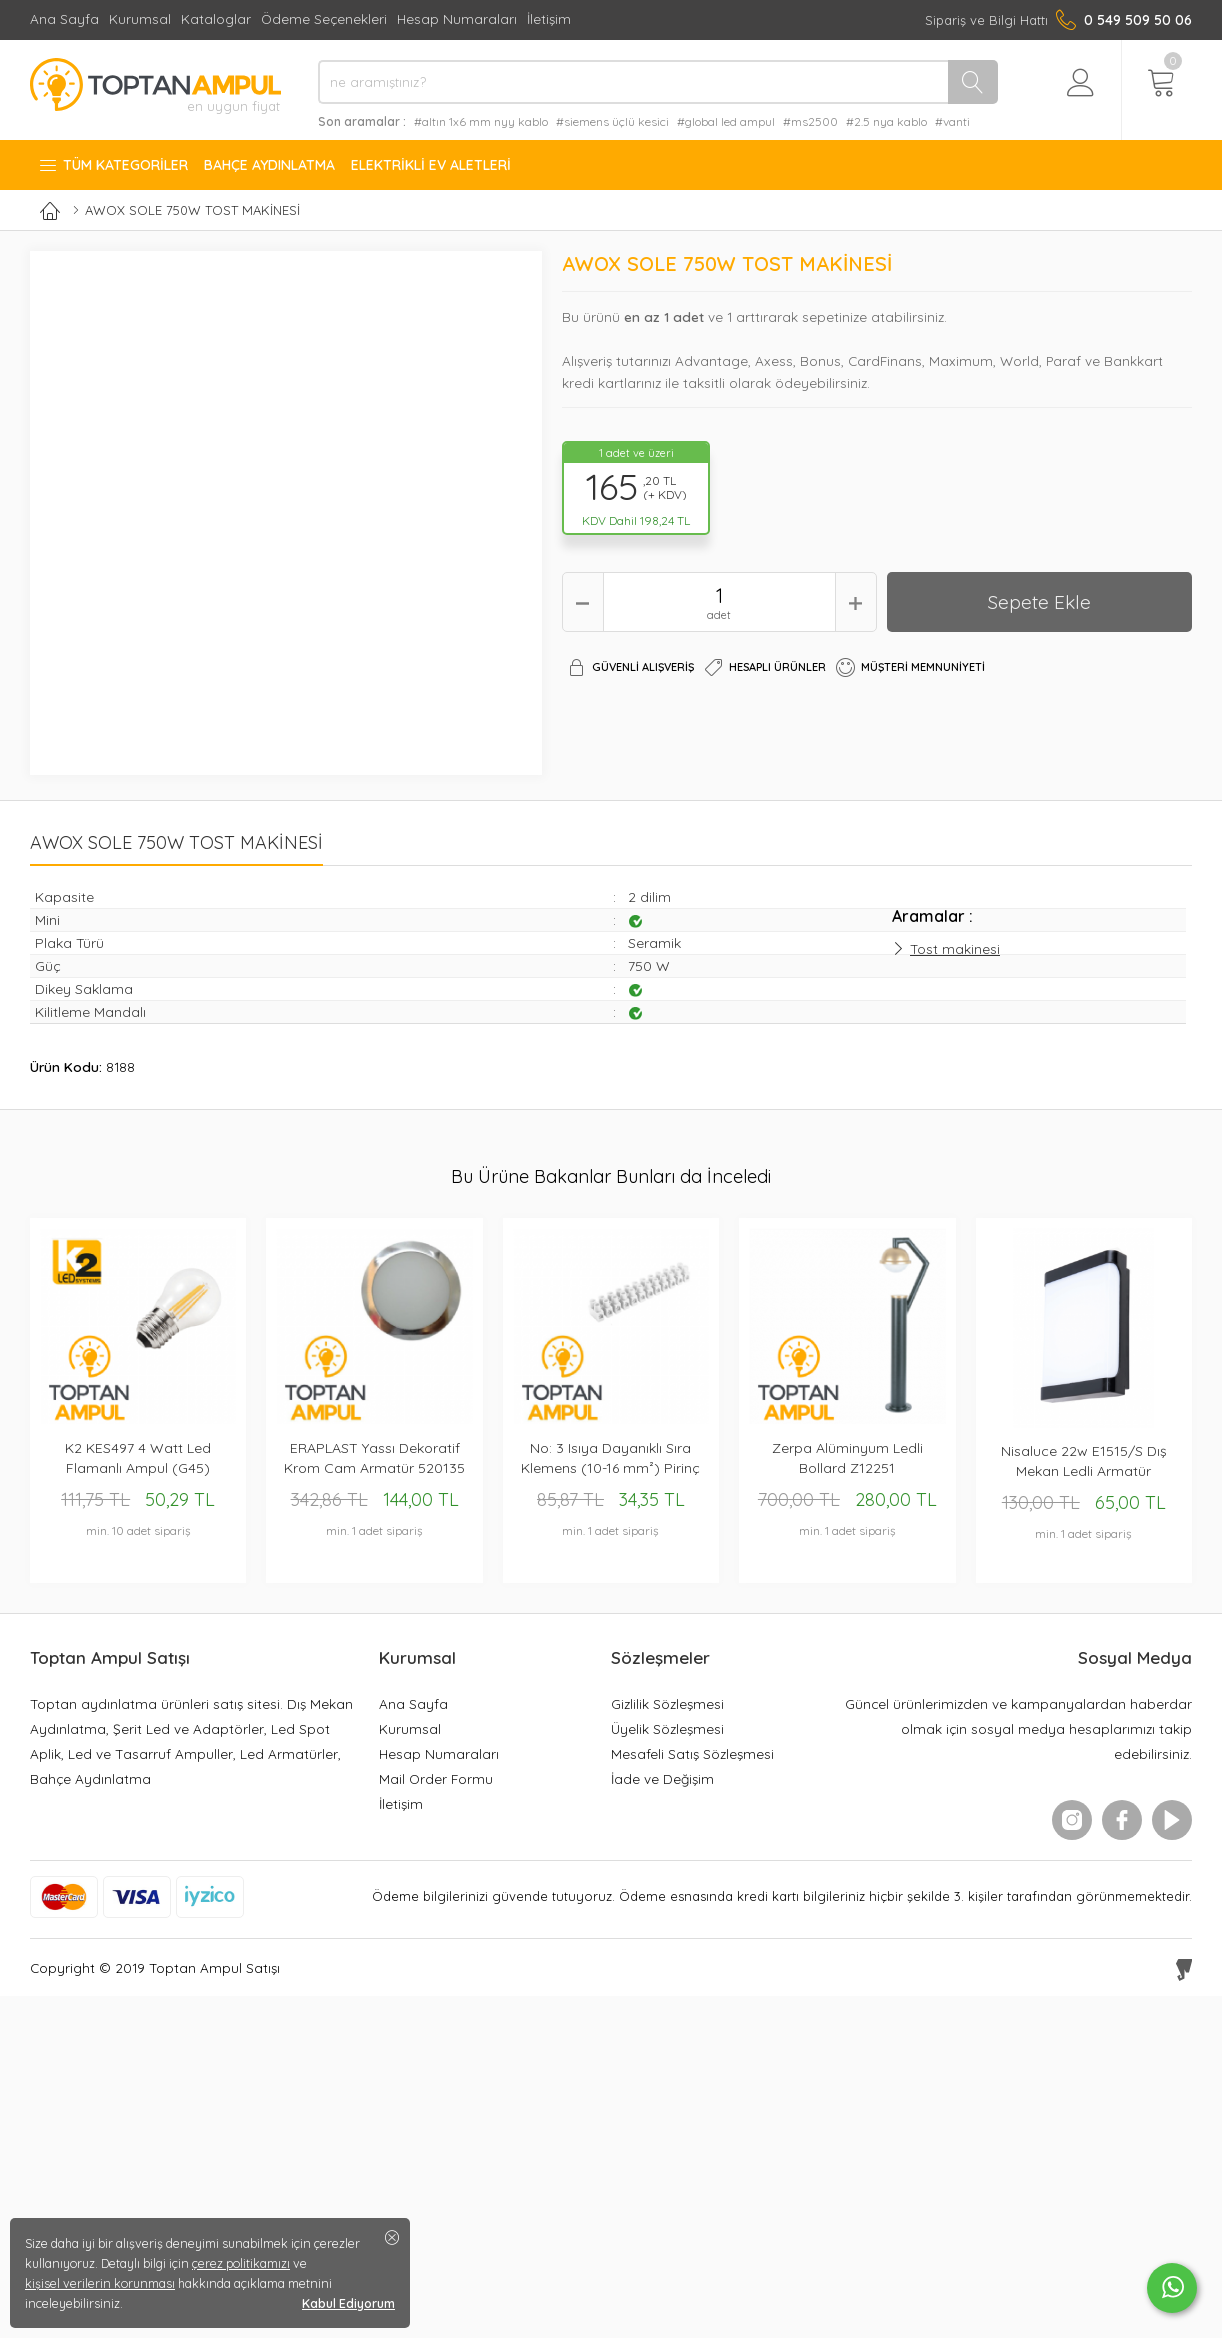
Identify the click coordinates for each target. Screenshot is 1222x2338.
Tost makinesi (955, 948)
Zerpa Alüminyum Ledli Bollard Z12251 (847, 1458)
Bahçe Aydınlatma (269, 165)
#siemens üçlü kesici (612, 121)
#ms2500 (810, 121)
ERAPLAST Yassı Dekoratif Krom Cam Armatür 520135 (374, 1458)
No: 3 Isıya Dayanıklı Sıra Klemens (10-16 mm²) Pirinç (610, 1458)
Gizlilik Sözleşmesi (667, 1703)
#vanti (952, 121)
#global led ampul (726, 121)
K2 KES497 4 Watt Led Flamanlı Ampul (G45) (138, 1458)
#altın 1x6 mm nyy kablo (481, 121)
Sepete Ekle (1039, 602)
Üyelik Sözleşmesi (667, 1728)
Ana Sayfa (64, 18)
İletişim (549, 18)
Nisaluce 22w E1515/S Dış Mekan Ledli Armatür (1084, 1461)
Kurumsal (140, 18)
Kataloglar (216, 18)
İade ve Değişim (662, 1778)
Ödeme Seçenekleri (324, 18)
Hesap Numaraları (457, 18)
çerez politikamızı (241, 2263)
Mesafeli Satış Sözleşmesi (692, 1753)
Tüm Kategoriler (113, 165)
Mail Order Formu (436, 1778)
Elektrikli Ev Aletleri (431, 165)
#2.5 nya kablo (886, 121)
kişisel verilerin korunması (100, 2283)
